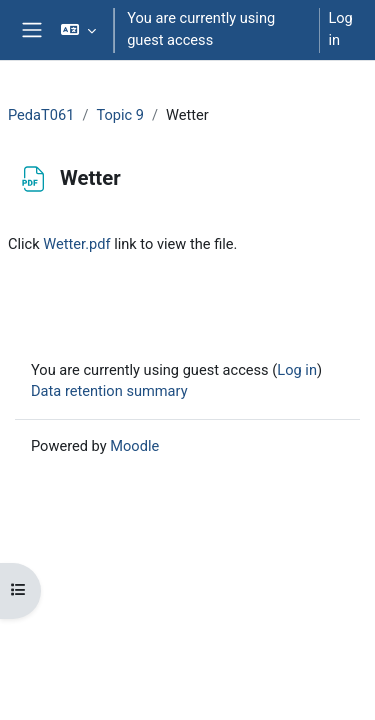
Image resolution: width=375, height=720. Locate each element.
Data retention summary (109, 391)
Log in (340, 29)
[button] (78, 30)
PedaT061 (41, 115)
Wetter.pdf (76, 244)
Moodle (134, 446)
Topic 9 (120, 115)
